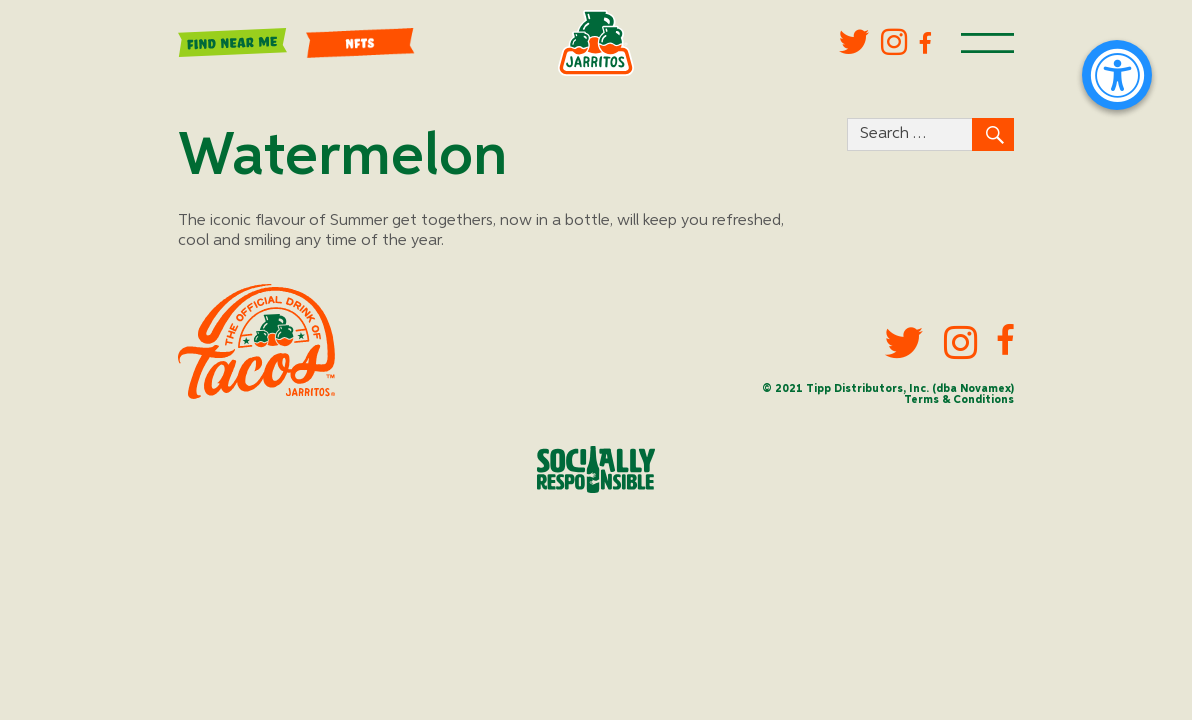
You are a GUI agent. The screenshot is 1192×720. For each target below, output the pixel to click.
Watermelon (342, 157)
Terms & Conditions (959, 400)
